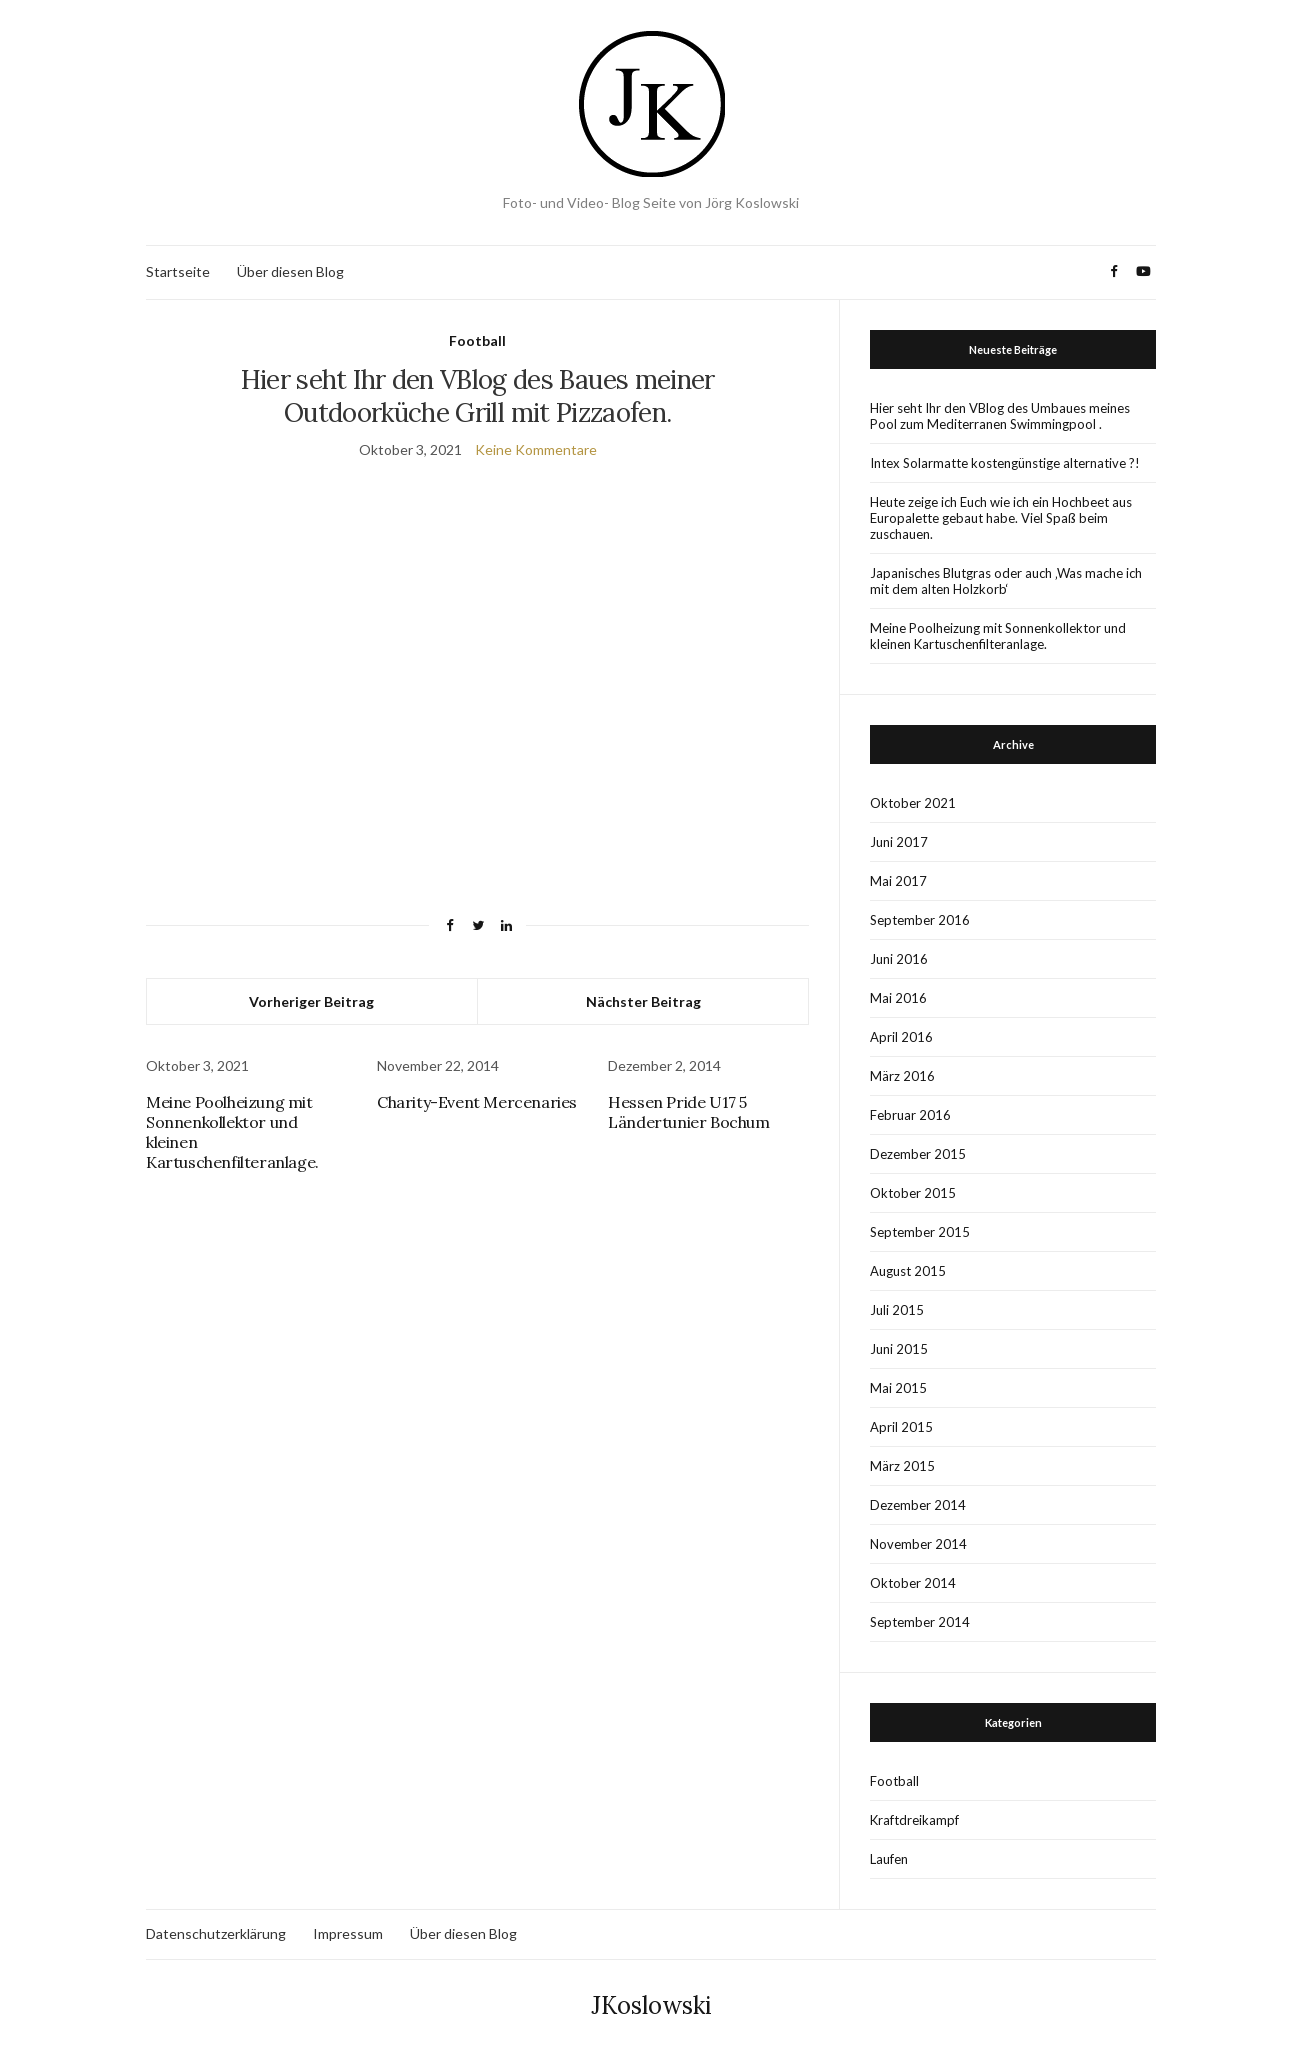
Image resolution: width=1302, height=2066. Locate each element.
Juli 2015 (897, 1310)
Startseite (178, 271)
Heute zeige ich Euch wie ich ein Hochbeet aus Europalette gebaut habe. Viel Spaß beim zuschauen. (1001, 518)
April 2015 (901, 1427)
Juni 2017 (899, 842)
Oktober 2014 (913, 1583)
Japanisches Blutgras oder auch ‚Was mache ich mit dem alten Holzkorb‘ (1006, 581)
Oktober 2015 (913, 1193)
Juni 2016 (899, 959)
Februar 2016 (910, 1115)
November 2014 (918, 1544)
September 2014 (920, 1622)
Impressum (348, 1933)
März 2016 (902, 1076)
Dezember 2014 (918, 1505)
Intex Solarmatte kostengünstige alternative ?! (1005, 463)
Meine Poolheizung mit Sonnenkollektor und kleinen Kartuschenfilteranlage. (998, 636)
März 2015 (902, 1466)
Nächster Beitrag (643, 1001)
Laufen (889, 1859)
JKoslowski (651, 2005)
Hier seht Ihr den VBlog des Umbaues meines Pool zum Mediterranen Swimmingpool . (1000, 416)
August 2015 (908, 1271)
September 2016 (920, 920)
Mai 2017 (898, 881)
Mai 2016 (898, 998)
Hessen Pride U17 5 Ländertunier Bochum (688, 1112)
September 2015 (920, 1232)
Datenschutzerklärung (216, 1933)
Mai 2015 (898, 1388)
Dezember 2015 (918, 1154)
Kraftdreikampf (914, 1820)
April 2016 (901, 1037)
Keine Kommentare (536, 449)
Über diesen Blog (290, 271)
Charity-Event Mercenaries (477, 1102)
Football (477, 340)
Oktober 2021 (913, 803)
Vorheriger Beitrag (311, 1001)
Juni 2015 (899, 1349)
